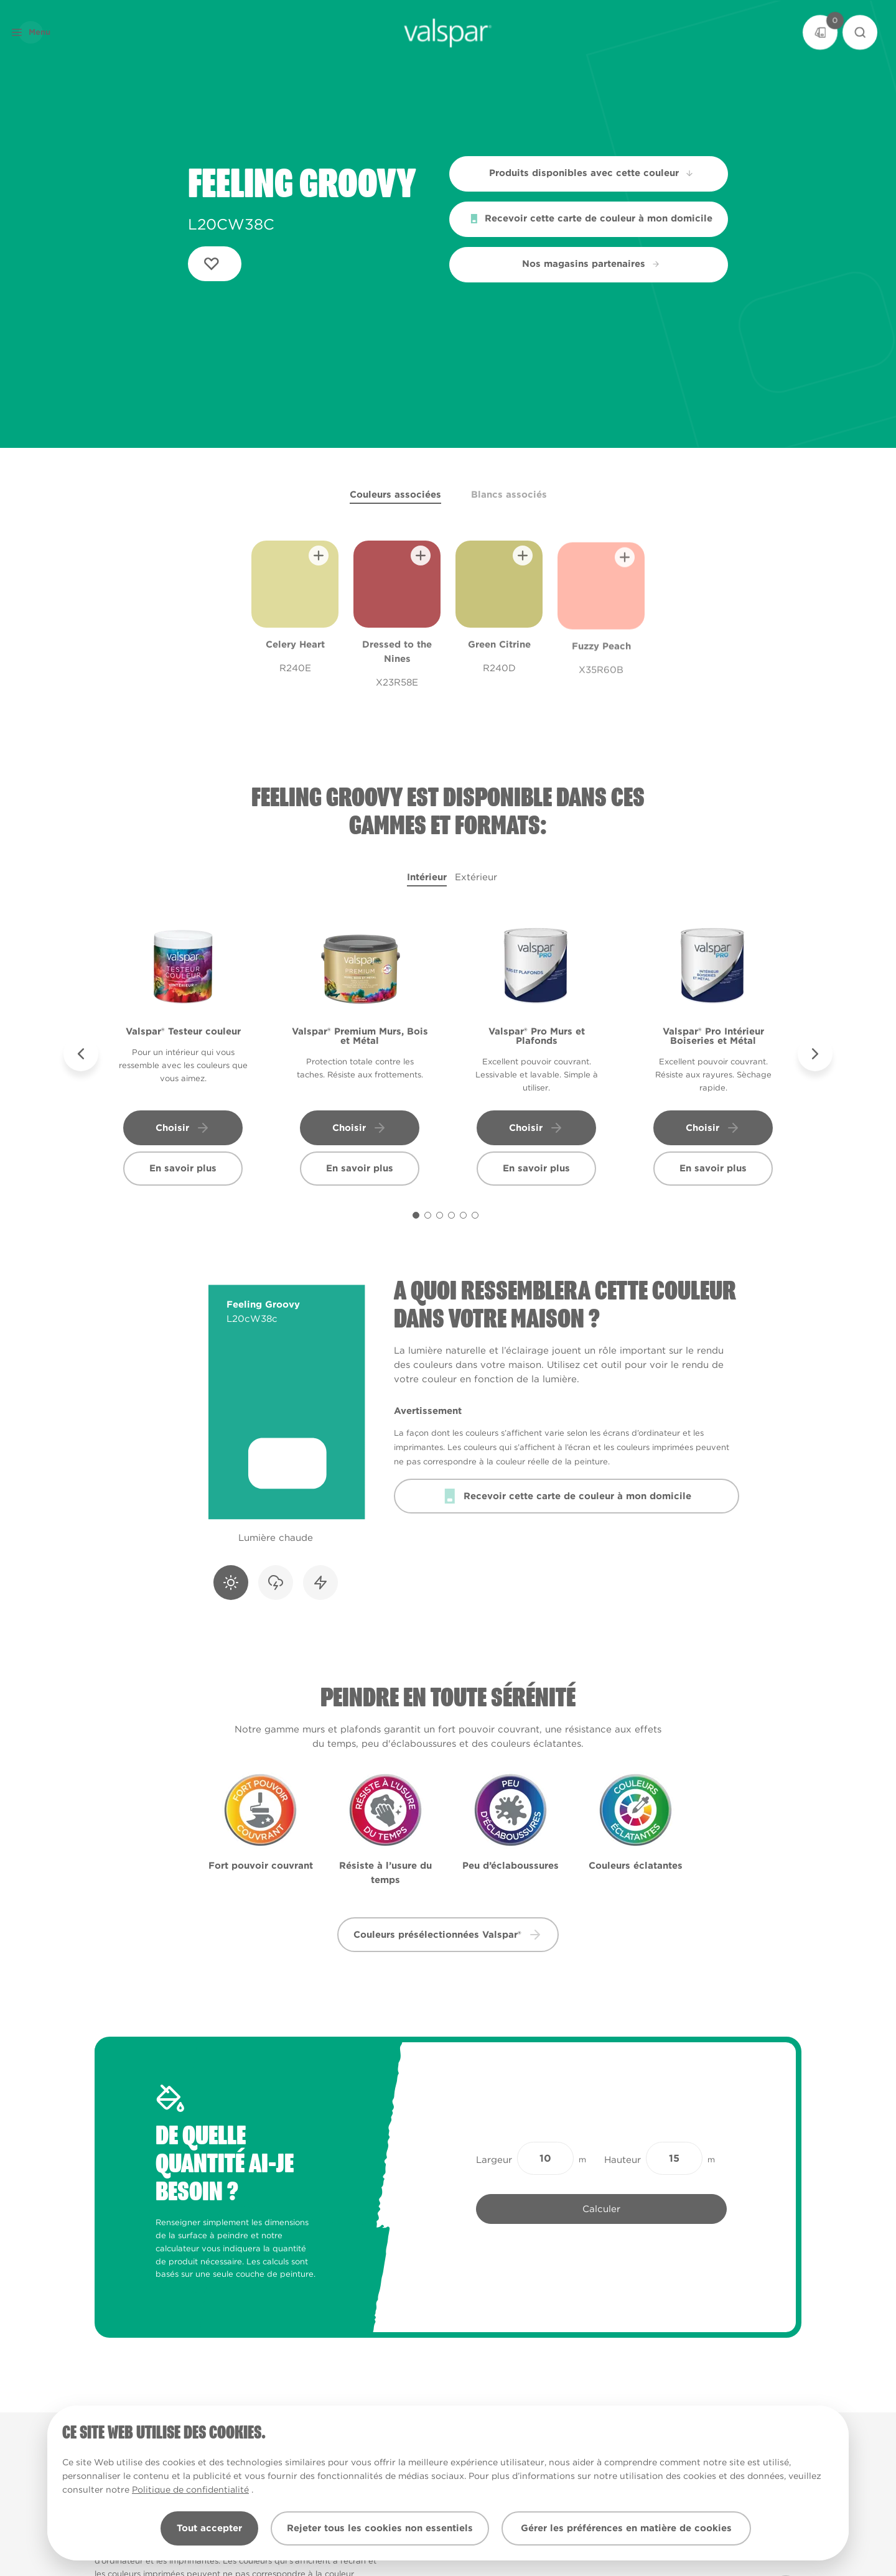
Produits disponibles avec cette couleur (591, 173)
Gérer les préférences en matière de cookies (626, 2528)
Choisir (183, 1127)
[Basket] (820, 32)
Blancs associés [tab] (509, 494)
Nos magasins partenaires (591, 263)
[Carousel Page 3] (439, 1215)
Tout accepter (209, 2528)
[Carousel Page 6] (475, 1215)
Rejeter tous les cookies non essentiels (380, 2528)
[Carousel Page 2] (427, 1215)
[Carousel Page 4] (451, 1215)
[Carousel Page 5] (463, 1215)
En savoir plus (183, 1168)
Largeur (494, 2159)
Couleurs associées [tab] (395, 494)
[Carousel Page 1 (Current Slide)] (416, 1215)
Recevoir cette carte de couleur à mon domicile (591, 218)
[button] (52, 32)
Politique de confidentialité (190, 2490)
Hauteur (622, 2159)
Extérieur (476, 877)
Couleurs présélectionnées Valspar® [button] (448, 1934)
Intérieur (427, 877)
